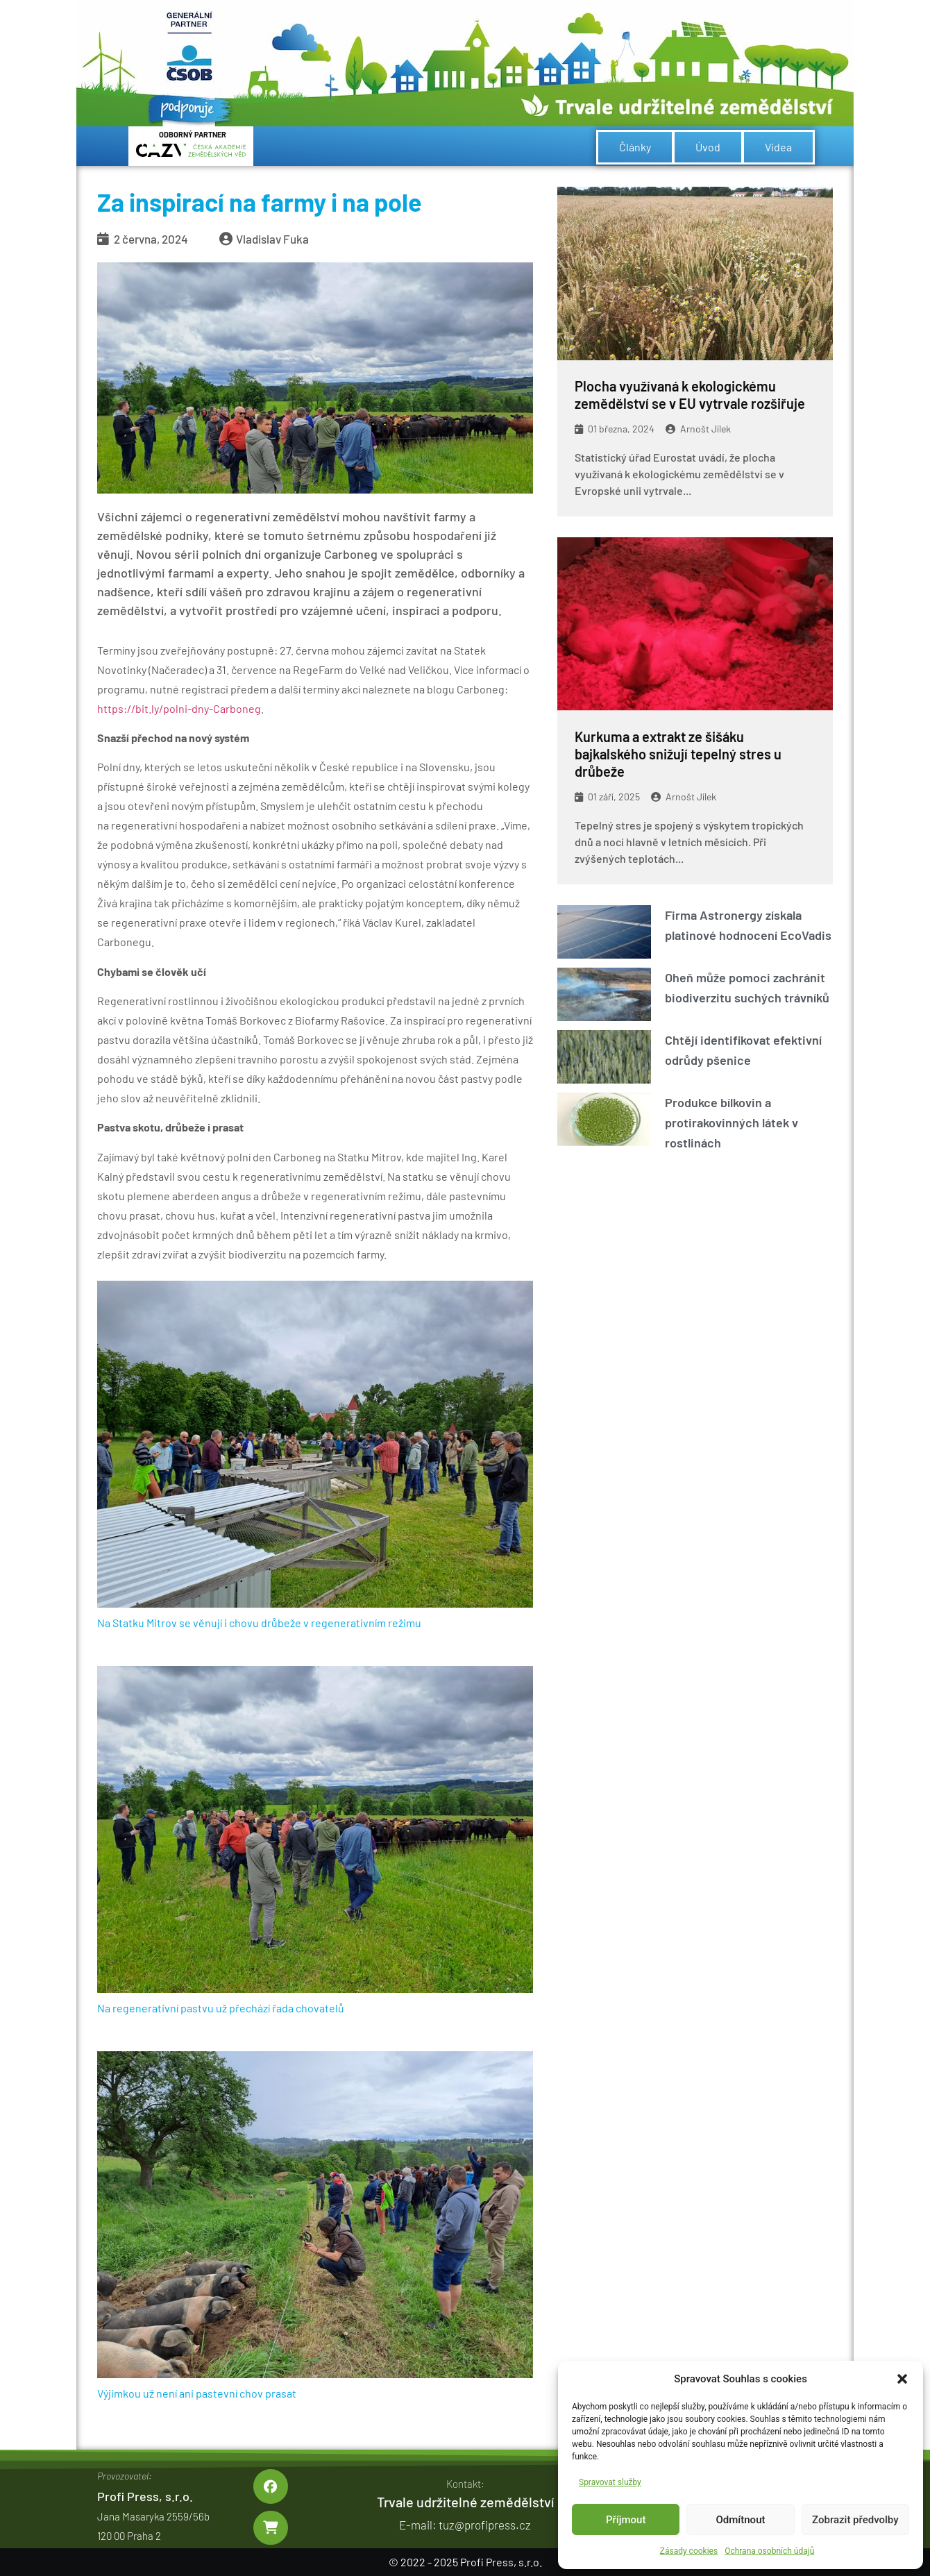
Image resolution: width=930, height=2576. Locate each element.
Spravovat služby (610, 2482)
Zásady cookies (689, 2551)
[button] (902, 2379)
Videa (778, 146)
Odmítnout (741, 2520)
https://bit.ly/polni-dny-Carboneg (179, 708)
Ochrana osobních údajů (769, 2551)
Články (635, 146)
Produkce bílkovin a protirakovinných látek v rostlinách (731, 1122)
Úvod (707, 146)
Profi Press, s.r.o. (145, 2496)
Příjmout (625, 2520)
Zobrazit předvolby (855, 2520)
